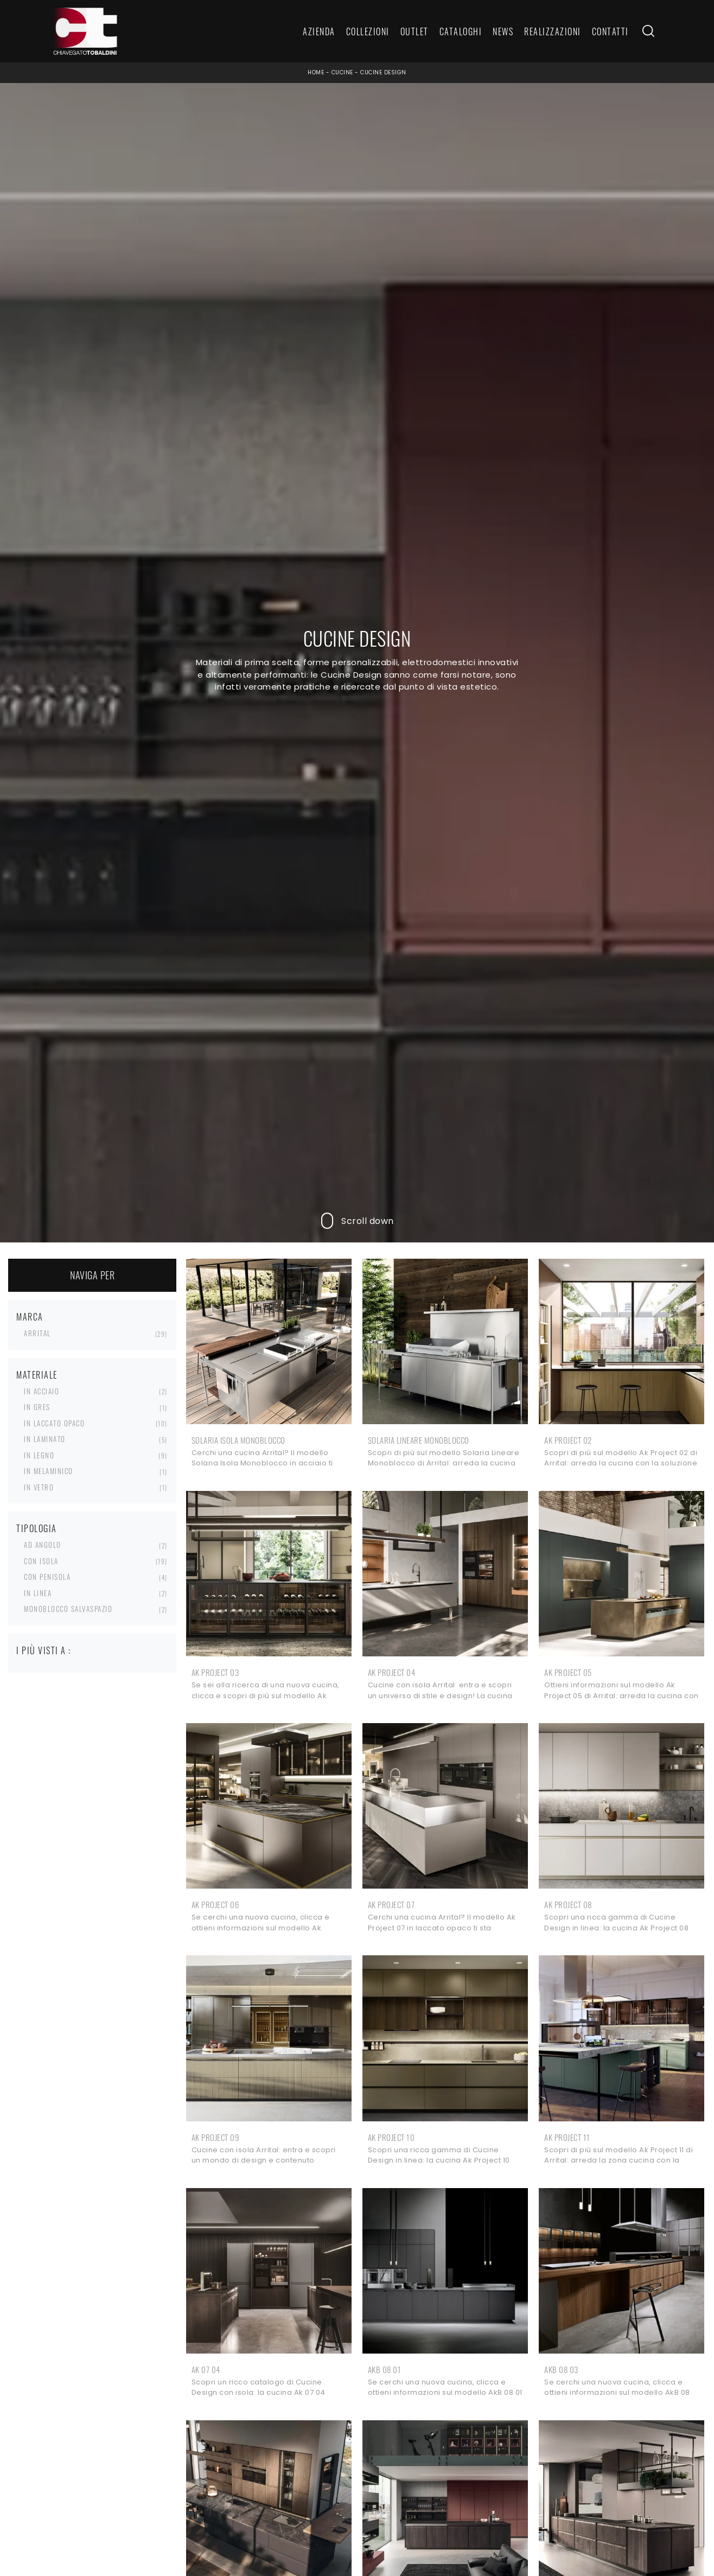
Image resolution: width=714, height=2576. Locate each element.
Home (316, 72)
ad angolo (42, 1544)
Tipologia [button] (36, 1528)
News (503, 31)
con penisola (47, 1576)
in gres (37, 1406)
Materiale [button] (37, 1375)
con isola (41, 1560)
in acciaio (41, 1391)
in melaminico (48, 1470)
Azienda (319, 31)
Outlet (414, 31)
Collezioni (368, 31)
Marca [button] (29, 1317)
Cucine (342, 72)
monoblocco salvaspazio (68, 1608)
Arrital (37, 1333)
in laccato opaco (54, 1423)
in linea (38, 1592)
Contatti (610, 31)
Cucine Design (383, 72)
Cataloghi (460, 31)
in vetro (39, 1487)
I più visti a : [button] (43, 1650)
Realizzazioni (552, 31)
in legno (39, 1455)
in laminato (45, 1438)
